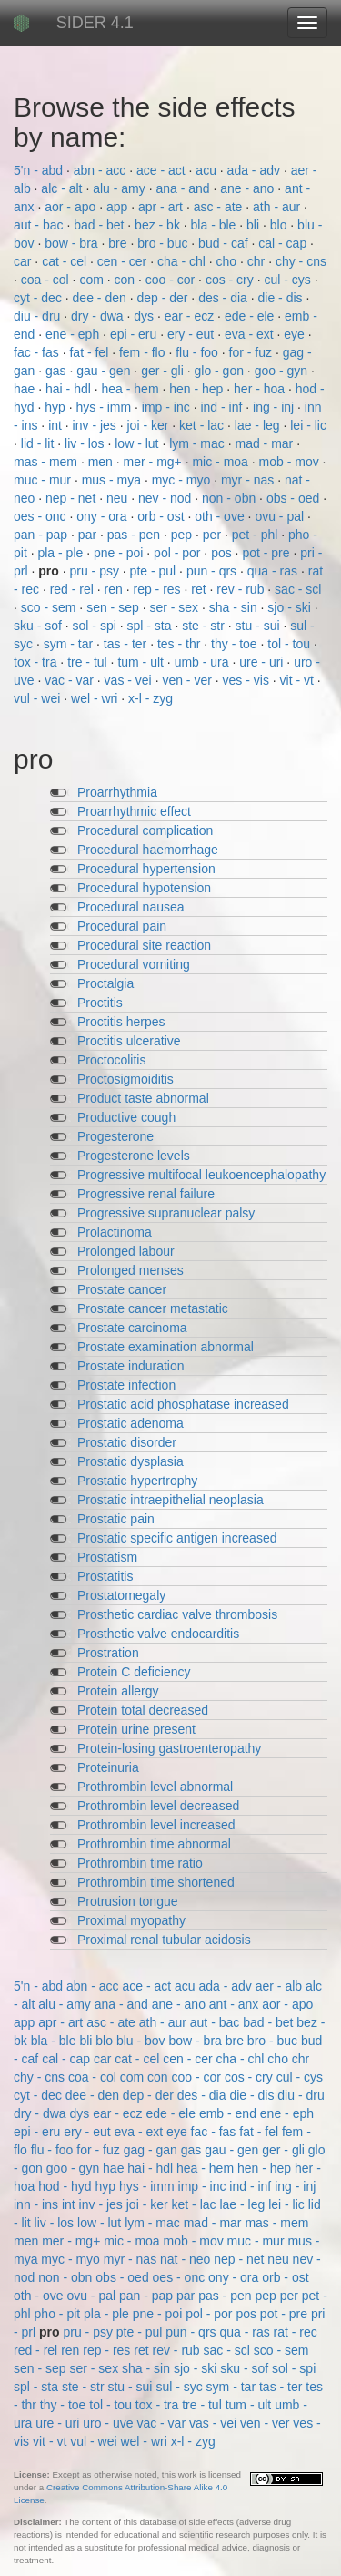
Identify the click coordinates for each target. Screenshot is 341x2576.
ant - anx (235, 2004)
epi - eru (135, 334)
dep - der (163, 297)
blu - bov (142, 2040)
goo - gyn (283, 370)
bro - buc (164, 243)
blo (280, 225)
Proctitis (100, 1002)
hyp (56, 407)
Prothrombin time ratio (140, 1863)
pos (223, 552)
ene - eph (74, 334)
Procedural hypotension (144, 888)
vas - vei (130, 680)
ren (115, 589)
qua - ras (274, 571)
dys (145, 316)
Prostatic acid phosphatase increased (183, 1404)
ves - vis (248, 680)
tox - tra (37, 662)
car (24, 261)
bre (119, 243)
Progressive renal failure (146, 1193)
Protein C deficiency (134, 1672)
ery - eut (192, 334)
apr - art (162, 206)
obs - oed (294, 498)
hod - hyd (66, 2186)
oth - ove (221, 516)
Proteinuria (108, 1767)
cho (228, 261)
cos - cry (231, 279)
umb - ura (204, 662)
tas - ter (127, 643)
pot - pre (267, 552)
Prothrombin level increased (156, 1824)
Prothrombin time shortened (156, 1882)
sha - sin (235, 607)
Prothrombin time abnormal (154, 1844)
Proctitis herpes (121, 1021)
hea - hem (132, 389)
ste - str (205, 625)
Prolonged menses (130, 1270)
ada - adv (255, 170)
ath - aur (278, 206)
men (102, 461)
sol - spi (96, 625)
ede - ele (251, 316)
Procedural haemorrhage (147, 849)
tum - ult (141, 662)
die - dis (282, 297)
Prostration (108, 1652)
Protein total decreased (142, 1710)
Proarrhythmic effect (134, 811)
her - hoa (261, 389)
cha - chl (183, 261)
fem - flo (143, 352)
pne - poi (120, 552)
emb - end (229, 2113)
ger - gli (164, 370)
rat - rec (295, 2332)
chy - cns (301, 261)
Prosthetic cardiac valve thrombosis (177, 1614)
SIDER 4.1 (95, 23)
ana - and (184, 188)
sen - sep (114, 607)
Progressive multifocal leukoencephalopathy (201, 1174)
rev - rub (241, 589)
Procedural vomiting (133, 964)
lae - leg (259, 425)
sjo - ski (290, 607)
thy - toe (235, 643)
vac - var (71, 680)
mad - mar (266, 443)
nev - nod (166, 498)
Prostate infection (126, 1385)
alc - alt (63, 188)
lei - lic (308, 425)
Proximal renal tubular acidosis (164, 1939)
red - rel (73, 589)
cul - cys (289, 279)
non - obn (230, 498)
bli (254, 225)
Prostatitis (105, 1576)
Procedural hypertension (146, 868)
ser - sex (175, 607)
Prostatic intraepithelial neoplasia (170, 1499)
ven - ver (188, 680)
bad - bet (100, 225)
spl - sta (150, 625)
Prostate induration (131, 1366)
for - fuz (252, 352)
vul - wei (39, 698)
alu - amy (120, 188)
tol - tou (290, 643)
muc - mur (44, 480)
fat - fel (90, 352)
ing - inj (275, 407)
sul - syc (180, 2386)
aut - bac (40, 225)
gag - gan (152, 2150)
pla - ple (61, 552)
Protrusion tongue (127, 1901)
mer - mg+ (155, 461)
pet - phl (256, 534)
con (126, 279)
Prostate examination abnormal (165, 1346)
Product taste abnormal (143, 1098)
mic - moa (221, 461)
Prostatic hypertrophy (137, 1480)
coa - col (47, 279)
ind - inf (223, 407)
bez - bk (159, 225)
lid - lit (39, 443)
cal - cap (284, 243)
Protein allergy (118, 1691)
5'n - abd (40, 170)
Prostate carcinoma (132, 1327)
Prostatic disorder (126, 1442)
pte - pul (154, 571)
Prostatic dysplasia (130, 1461)
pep (183, 534)
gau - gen (105, 370)
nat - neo (187, 2259)
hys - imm (105, 407)
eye (295, 334)
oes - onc (41, 516)
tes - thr (180, 643)
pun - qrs (213, 571)
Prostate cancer (121, 1289)
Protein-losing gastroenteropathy (169, 1748)
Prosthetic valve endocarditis (158, 1633)
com (92, 279)
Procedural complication (145, 830)
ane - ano (248, 188)
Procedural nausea (131, 907)
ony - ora (103, 516)
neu (118, 498)
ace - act (162, 170)
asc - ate (220, 206)
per (214, 534)
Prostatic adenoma (130, 1423)
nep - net (72, 498)
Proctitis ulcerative (129, 1040)
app (118, 206)
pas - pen (135, 534)
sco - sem (50, 607)
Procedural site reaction (144, 945)
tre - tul (88, 662)
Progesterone (115, 1136)
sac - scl (298, 589)
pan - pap (42, 534)
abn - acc (101, 170)
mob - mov (291, 461)
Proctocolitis (111, 1060)
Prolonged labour (126, 1251)
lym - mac (198, 443)
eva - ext (251, 334)
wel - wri (96, 698)
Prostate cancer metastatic (152, 1308)
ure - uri (262, 662)
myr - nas (249, 480)
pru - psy (95, 571)
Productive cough (126, 1117)
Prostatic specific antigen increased (176, 1538)
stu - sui (260, 625)
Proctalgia (105, 983)
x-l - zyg (150, 698)
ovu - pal (281, 516)
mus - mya (113, 480)
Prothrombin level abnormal (155, 1786)
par (89, 534)
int (56, 425)
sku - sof (39, 625)
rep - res (158, 589)
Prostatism (107, 1557)
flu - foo (199, 352)
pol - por (179, 552)
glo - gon (220, 370)
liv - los (86, 443)
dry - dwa (98, 316)
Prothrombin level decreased (158, 1805)
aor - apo (72, 206)
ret (200, 589)
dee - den (101, 297)
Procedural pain (121, 926)
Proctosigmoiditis (125, 1079)
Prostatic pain (116, 1519)
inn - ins (38, 2204)
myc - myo (183, 480)
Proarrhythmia (117, 792)
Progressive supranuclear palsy (166, 1213)
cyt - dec (39, 297)
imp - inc (168, 407)
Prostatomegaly (121, 1595)
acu (207, 170)
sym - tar (70, 643)
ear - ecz (191, 316)
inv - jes (96, 425)
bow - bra (73, 243)
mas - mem (47, 461)
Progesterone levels (133, 1155)
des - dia (224, 297)
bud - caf (224, 243)
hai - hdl (70, 389)
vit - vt (298, 680)
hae (26, 389)
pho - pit (59, 2313)
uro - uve (109, 2423)
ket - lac (203, 425)
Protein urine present (136, 1729)
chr (257, 261)
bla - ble (215, 225)
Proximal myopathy (131, 1920)
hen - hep (197, 389)
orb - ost (162, 516)
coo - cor (171, 279)
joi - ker (150, 425)
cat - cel (66, 261)
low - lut (138, 443)
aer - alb (281, 1986)
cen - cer (123, 261)
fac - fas (38, 352)
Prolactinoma (114, 1232)
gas (57, 370)
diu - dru (39, 316)
